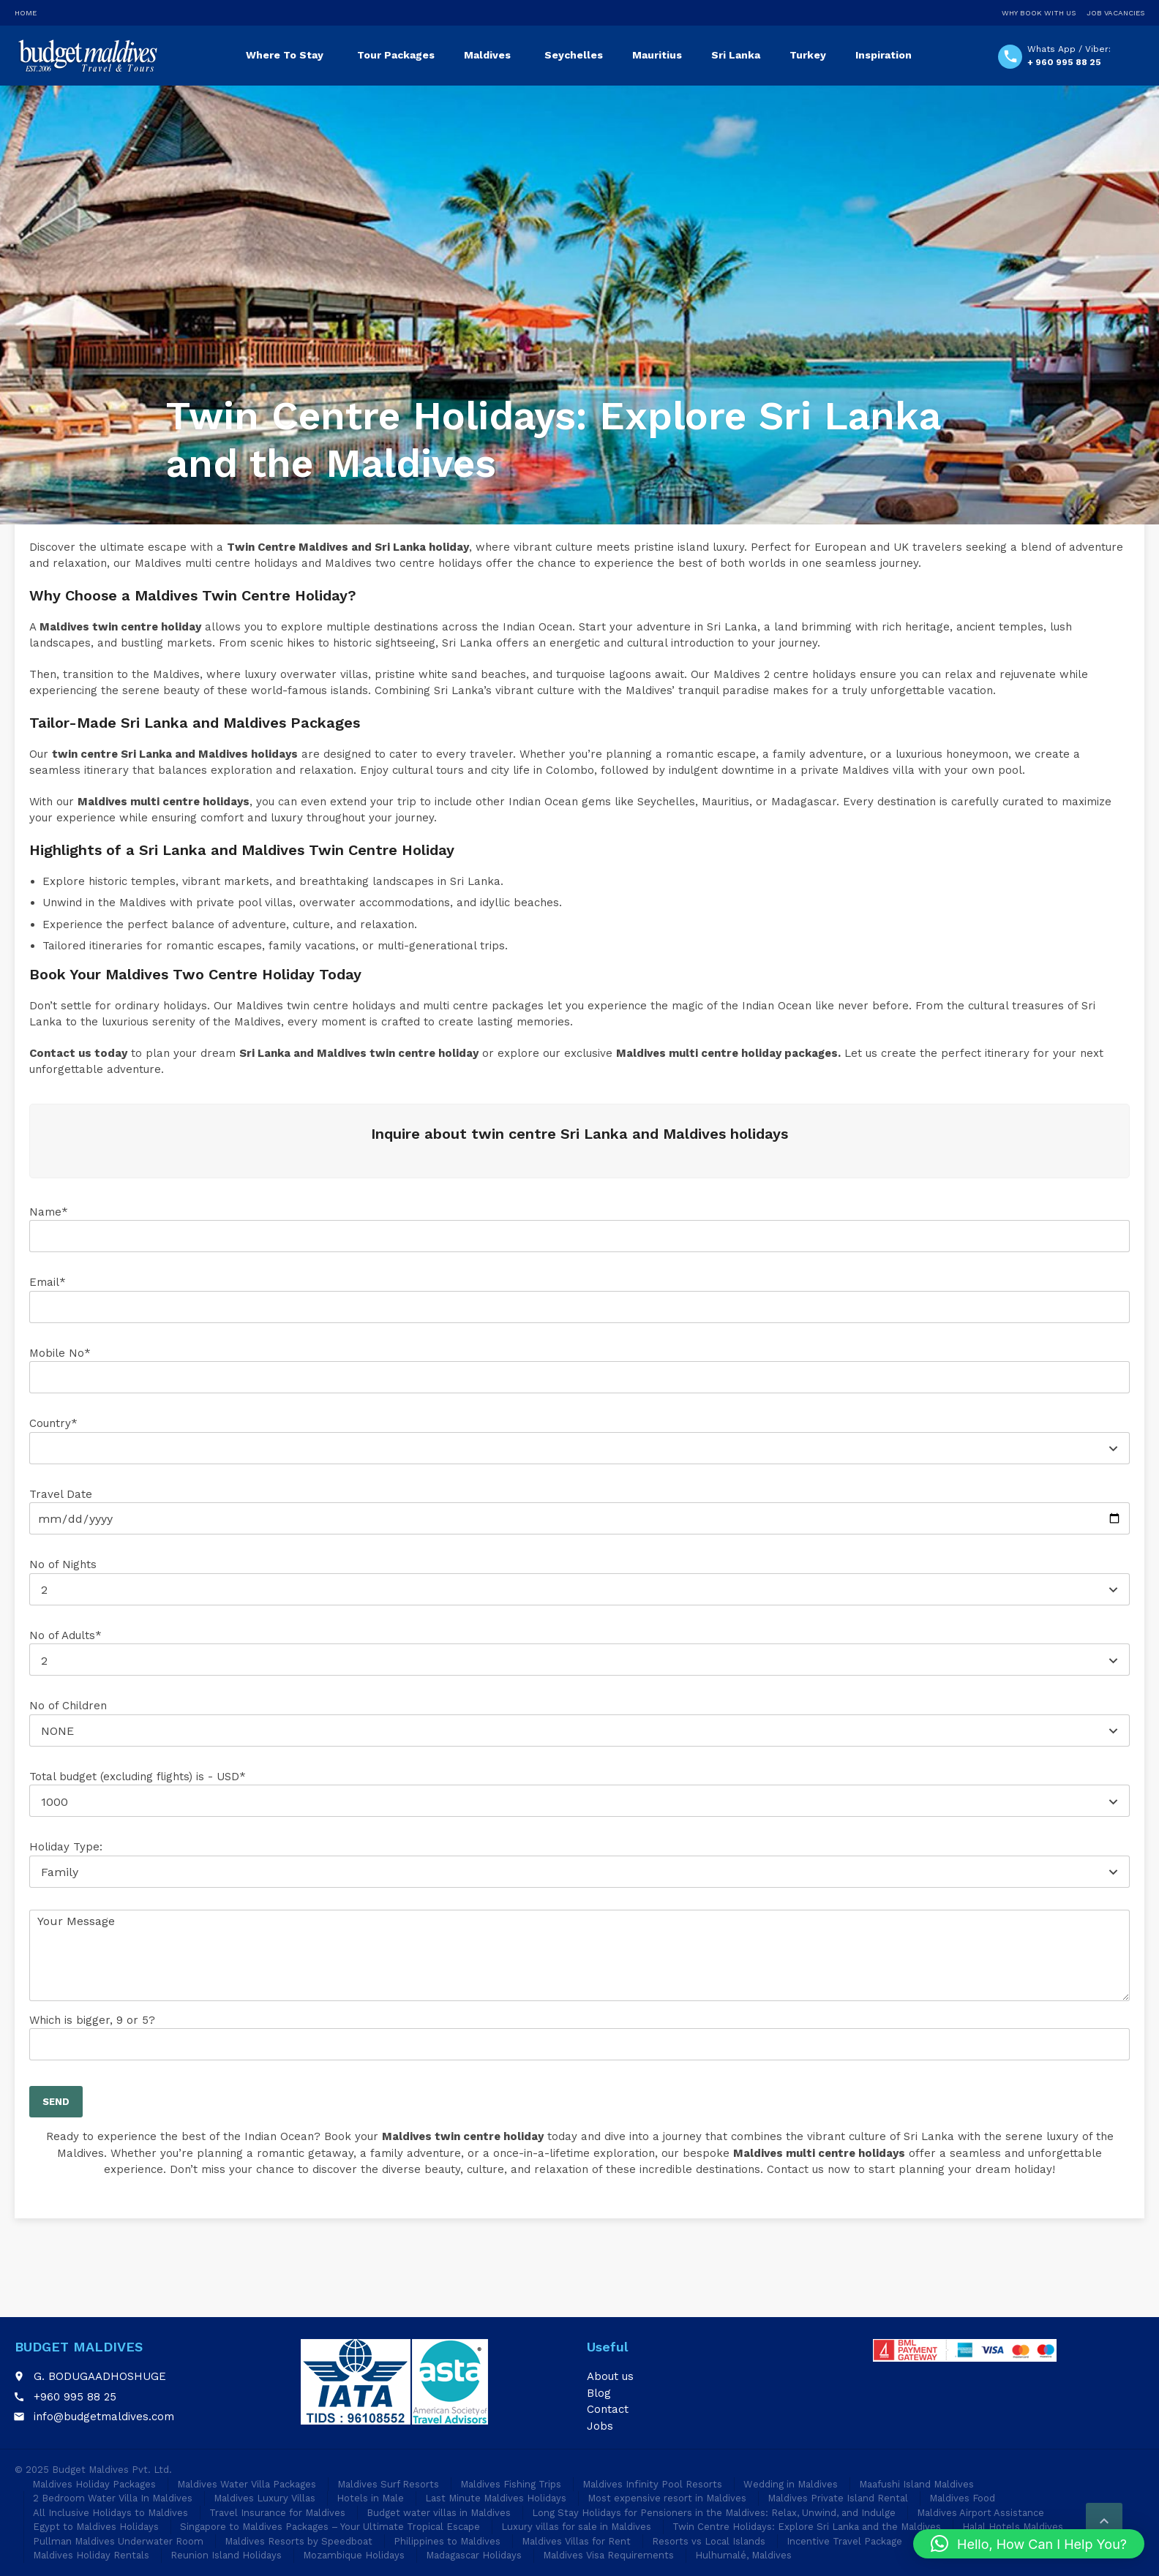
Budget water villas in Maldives (439, 2512)
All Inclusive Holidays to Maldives (110, 2512)
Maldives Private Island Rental (838, 2498)
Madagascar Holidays (474, 2555)
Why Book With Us (1039, 13)
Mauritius (657, 55)
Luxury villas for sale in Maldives (576, 2526)
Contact (608, 2409)
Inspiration (883, 55)
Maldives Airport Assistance (980, 2512)
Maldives (487, 55)
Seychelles (573, 55)
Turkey (807, 55)
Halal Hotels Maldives (1012, 2526)
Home (26, 13)
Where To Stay (284, 55)
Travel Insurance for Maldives (277, 2512)
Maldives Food (962, 2498)
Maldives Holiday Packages (94, 2484)
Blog (599, 2393)
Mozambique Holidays (354, 2555)
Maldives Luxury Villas (264, 2498)
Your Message (579, 1955)
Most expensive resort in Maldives (667, 2498)
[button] (1028, 2543)
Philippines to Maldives (447, 2541)
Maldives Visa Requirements (608, 2555)
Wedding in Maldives (790, 2484)
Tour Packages (396, 55)
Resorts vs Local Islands (708, 2541)
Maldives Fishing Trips (510, 2484)
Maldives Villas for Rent (576, 2541)
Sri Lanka (735, 55)
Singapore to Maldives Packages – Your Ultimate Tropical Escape (330, 2526)
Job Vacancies (1115, 13)
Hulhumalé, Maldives (743, 2555)
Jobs (600, 2426)
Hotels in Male (370, 2498)
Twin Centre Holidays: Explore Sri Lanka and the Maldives (806, 2526)
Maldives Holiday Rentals (91, 2555)
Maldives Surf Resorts (388, 2484)
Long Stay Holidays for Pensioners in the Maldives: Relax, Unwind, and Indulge (714, 2512)
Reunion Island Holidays (226, 2555)
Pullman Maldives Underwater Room (118, 2541)
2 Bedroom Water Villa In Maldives (112, 2498)
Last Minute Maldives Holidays (495, 2498)
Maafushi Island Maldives (916, 2484)
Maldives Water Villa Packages (246, 2484)
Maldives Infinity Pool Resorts (652, 2484)
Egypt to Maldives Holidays (96, 2526)
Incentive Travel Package (844, 2541)
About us (610, 2376)
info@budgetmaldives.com (104, 2416)
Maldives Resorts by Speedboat (298, 2541)
